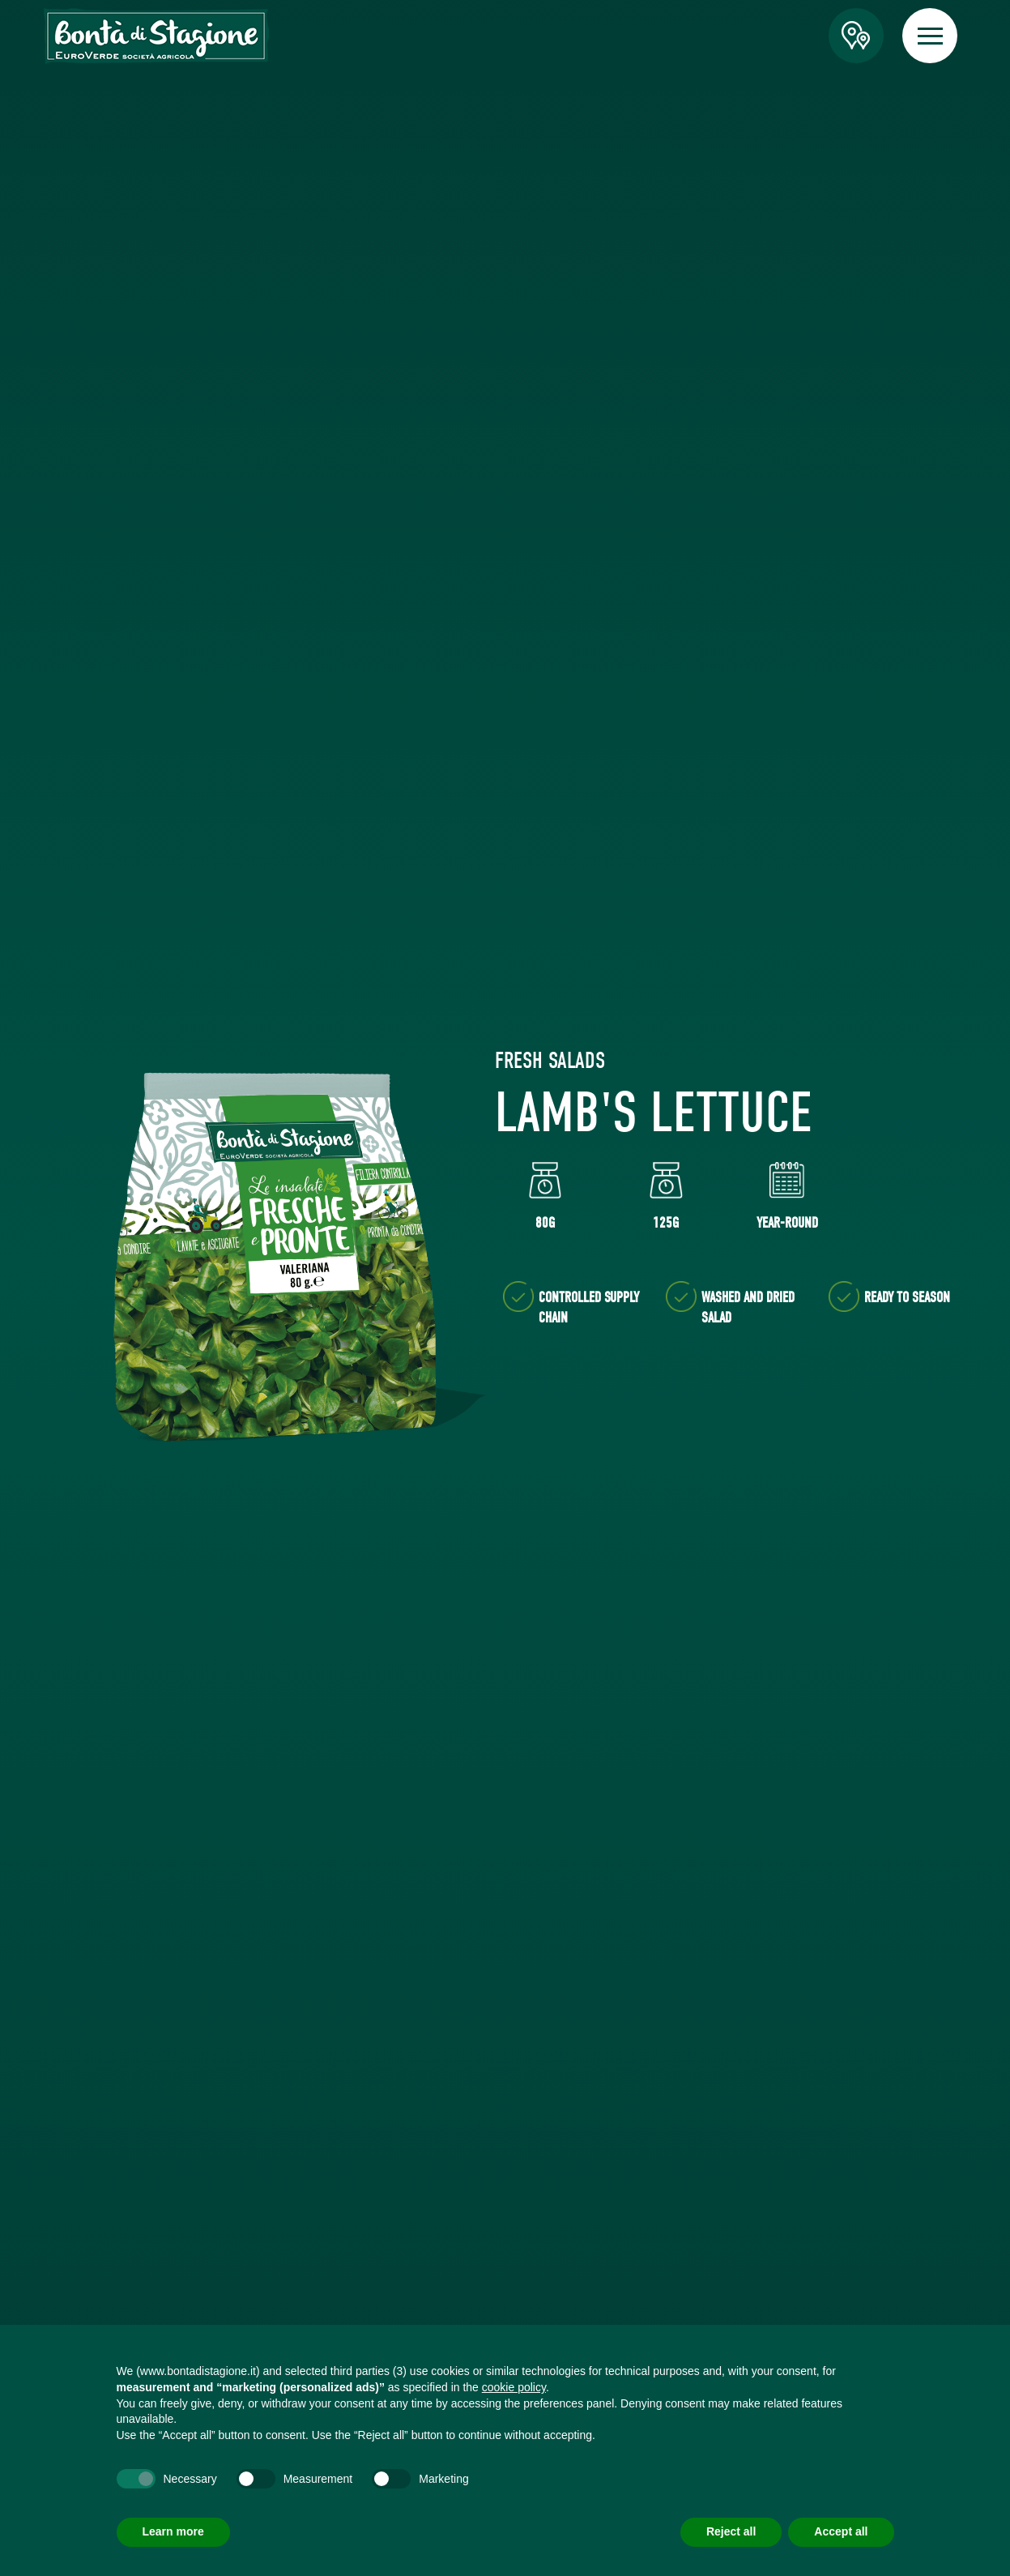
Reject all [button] (731, 2531)
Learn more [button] (173, 2531)
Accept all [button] (840, 2531)
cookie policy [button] (514, 2387)
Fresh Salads (550, 1061)
